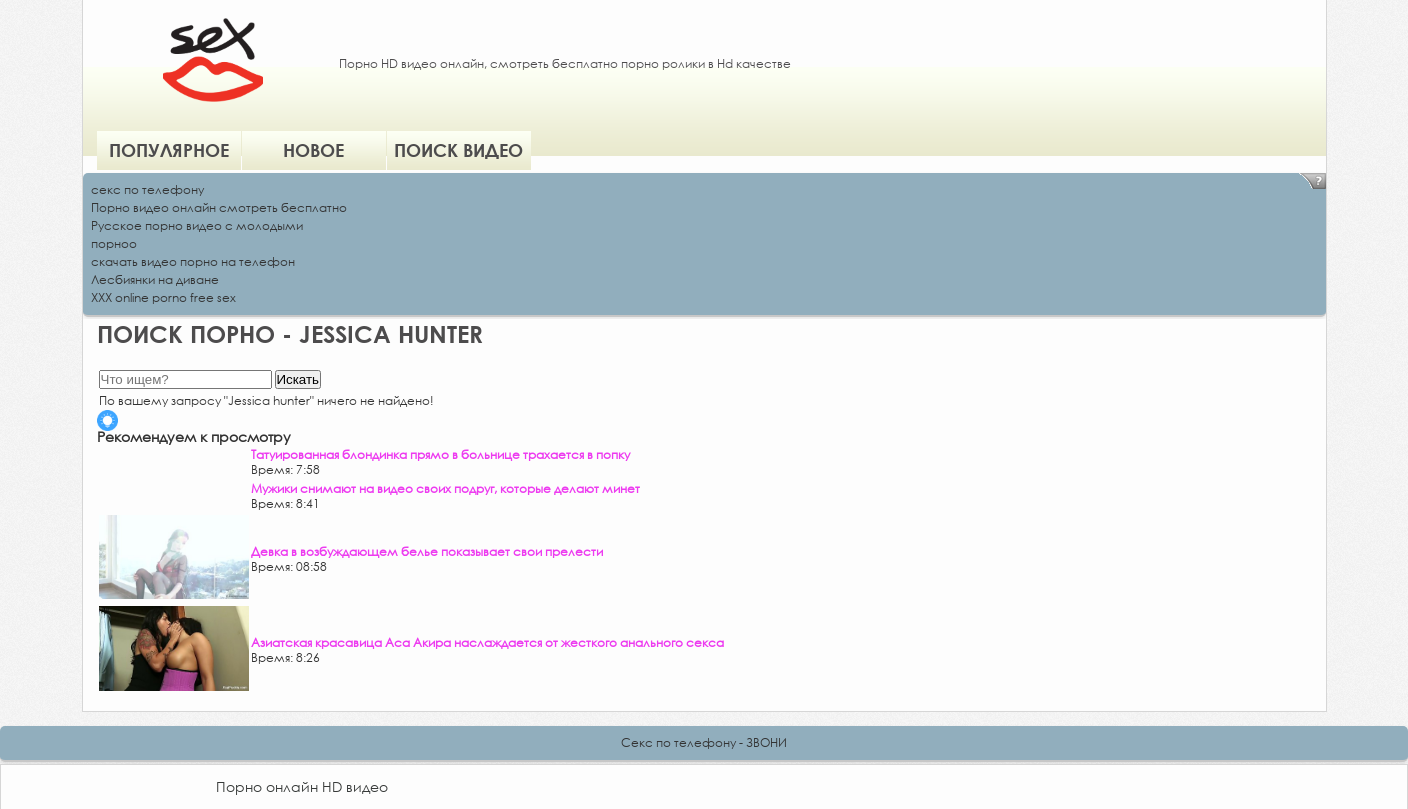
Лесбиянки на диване (155, 279)
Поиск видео (458, 150)
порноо (114, 243)
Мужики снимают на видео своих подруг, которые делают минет (445, 488)
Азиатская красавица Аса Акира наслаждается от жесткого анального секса (487, 642)
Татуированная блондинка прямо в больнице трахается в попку (440, 454)
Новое (313, 150)
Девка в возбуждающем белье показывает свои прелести (427, 551)
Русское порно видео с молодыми (197, 225)
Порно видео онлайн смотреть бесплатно (219, 207)
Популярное (169, 150)
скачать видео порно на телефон (193, 261)
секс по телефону (147, 189)
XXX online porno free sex (163, 297)
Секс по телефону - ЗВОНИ (704, 742)
